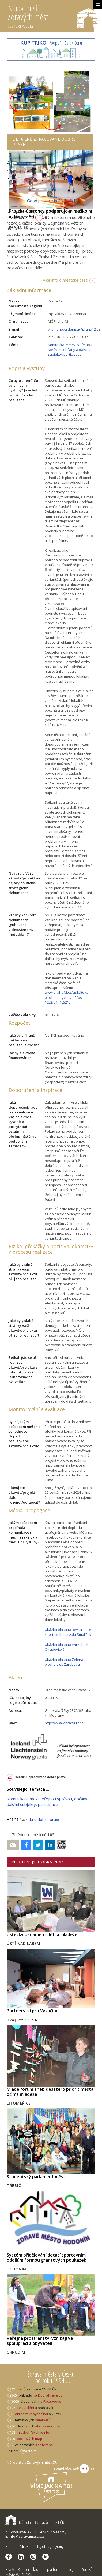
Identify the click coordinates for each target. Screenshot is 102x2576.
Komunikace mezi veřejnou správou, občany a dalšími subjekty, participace (70, 349)
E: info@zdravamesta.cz (24, 2536)
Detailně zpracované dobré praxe (40, 1777)
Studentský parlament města (37, 2177)
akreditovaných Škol (31, 2413)
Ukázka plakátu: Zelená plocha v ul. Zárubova (64, 1662)
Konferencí (44, 2444)
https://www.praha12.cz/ (65, 1723)
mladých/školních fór (34, 2432)
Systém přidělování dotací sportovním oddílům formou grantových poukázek (46, 2257)
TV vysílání (25, 2407)
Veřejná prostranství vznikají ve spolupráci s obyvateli (40, 2340)
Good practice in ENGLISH (51, 200)
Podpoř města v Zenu (51, 42)
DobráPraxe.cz (50, 2395)
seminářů (42, 2420)
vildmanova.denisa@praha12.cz (74, 329)
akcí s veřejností (48, 2426)
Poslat (13, 1845)
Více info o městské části (65, 280)
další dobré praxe (44, 1819)
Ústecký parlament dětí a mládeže (42, 1934)
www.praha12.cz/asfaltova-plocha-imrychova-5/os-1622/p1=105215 (67, 997)
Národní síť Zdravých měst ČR (34, 2522)
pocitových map (29, 2438)
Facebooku (52, 2401)
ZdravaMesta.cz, (18, 2531)
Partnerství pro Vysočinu (33, 2011)
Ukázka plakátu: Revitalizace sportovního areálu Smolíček (68, 1632)
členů (21, 2389)
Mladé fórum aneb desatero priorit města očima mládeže (50, 2091)
